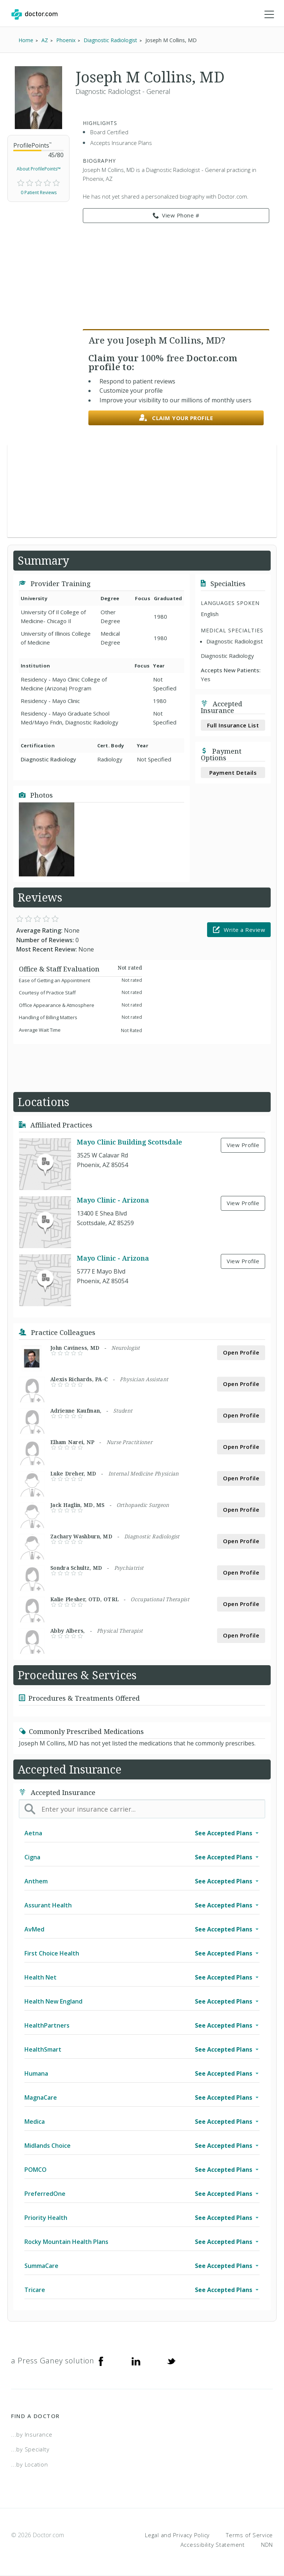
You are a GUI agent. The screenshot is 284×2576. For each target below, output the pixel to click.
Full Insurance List (233, 725)
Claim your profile (176, 418)
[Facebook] (101, 2361)
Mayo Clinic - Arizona (113, 1200)
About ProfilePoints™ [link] (39, 169)
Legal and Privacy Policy (177, 2535)
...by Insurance (31, 2434)
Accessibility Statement (212, 2544)
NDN (267, 2544)
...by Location (29, 2464)
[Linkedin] (136, 2361)
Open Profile (241, 1352)
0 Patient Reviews (39, 192)
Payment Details (233, 772)
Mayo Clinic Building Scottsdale (129, 1141)
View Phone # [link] (176, 215)
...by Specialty (30, 2449)
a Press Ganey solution (52, 2361)
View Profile (243, 1145)
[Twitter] (171, 2361)
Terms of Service (249, 2535)
